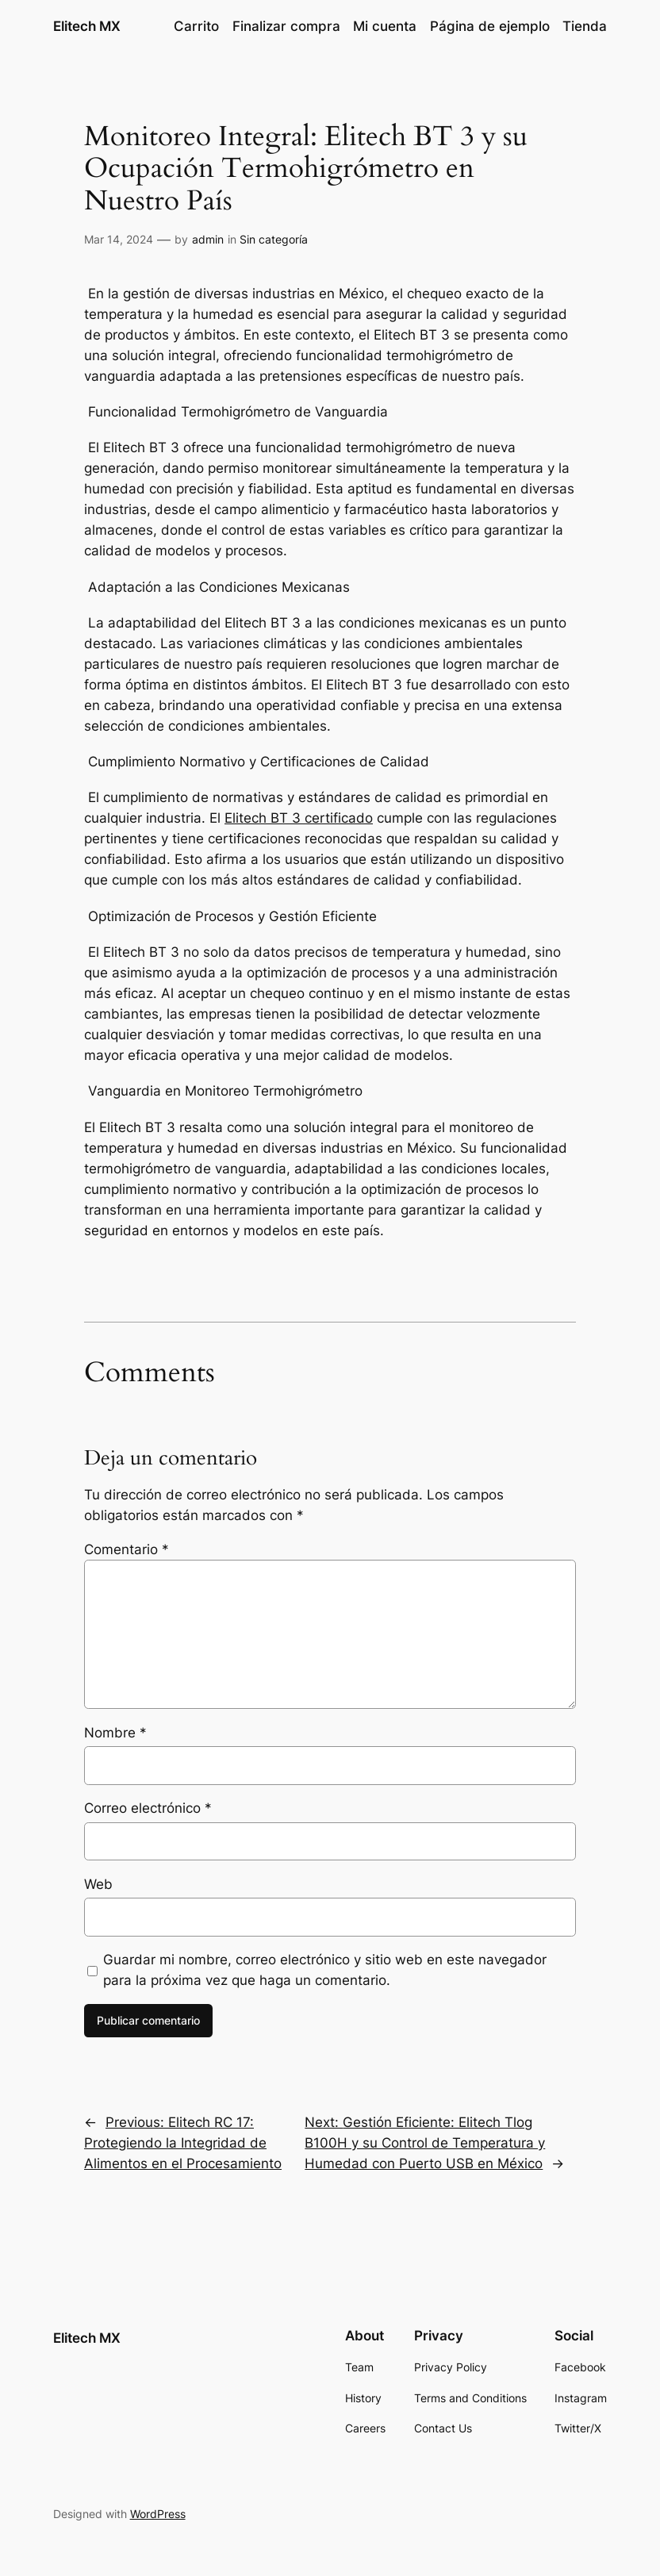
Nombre (115, 1733)
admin (208, 239)
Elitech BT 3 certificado (298, 818)
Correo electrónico (148, 1808)
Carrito (196, 26)
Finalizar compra (286, 26)
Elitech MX (87, 26)
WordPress (158, 2513)
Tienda (584, 26)
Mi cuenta (384, 26)
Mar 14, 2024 (118, 239)
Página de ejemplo (490, 26)
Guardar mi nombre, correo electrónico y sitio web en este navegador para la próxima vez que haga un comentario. (325, 1970)
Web (98, 1884)
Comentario (126, 1549)
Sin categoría (274, 239)
